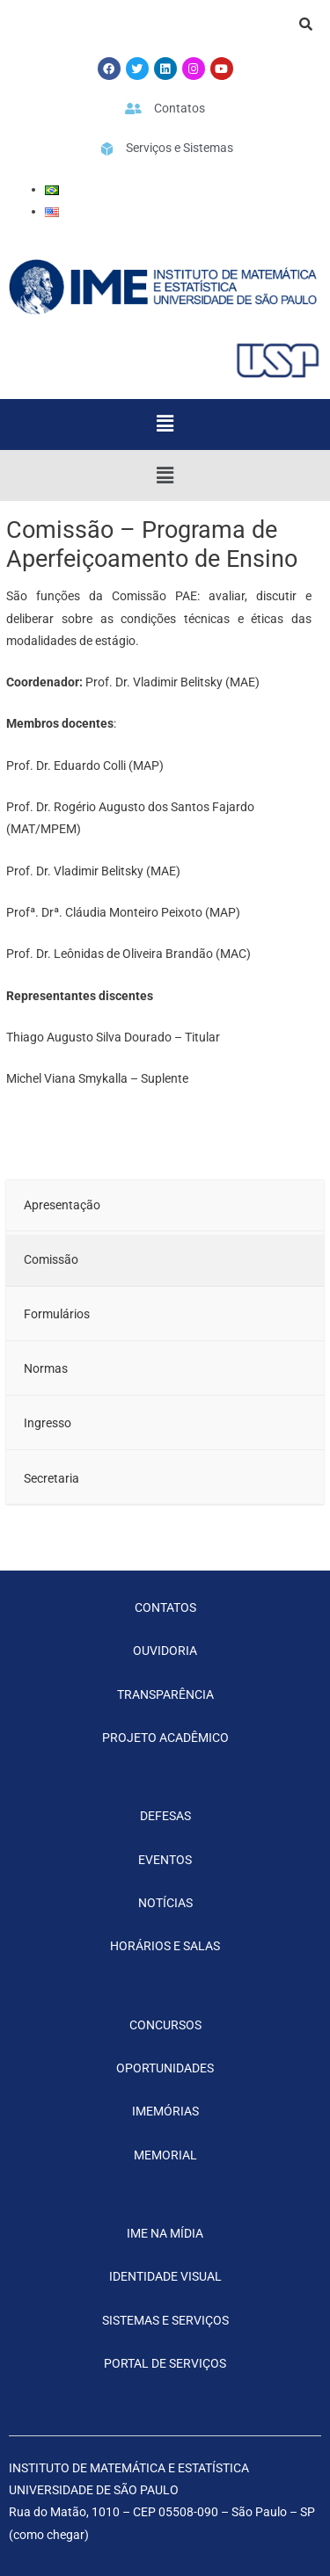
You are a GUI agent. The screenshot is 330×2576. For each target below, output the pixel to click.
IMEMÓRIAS (165, 2111)
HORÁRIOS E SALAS (165, 1946)
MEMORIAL (165, 2155)
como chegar (48, 2535)
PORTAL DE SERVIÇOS (165, 2363)
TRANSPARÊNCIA (165, 1694)
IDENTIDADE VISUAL (165, 2276)
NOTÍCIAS (165, 1903)
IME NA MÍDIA (165, 2233)
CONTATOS (165, 1607)
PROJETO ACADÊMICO (165, 1738)
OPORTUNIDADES (165, 2068)
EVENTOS (165, 1860)
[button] (165, 424)
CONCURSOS (165, 2025)
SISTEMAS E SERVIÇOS (165, 2320)
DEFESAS (165, 1816)
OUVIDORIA (165, 1651)
